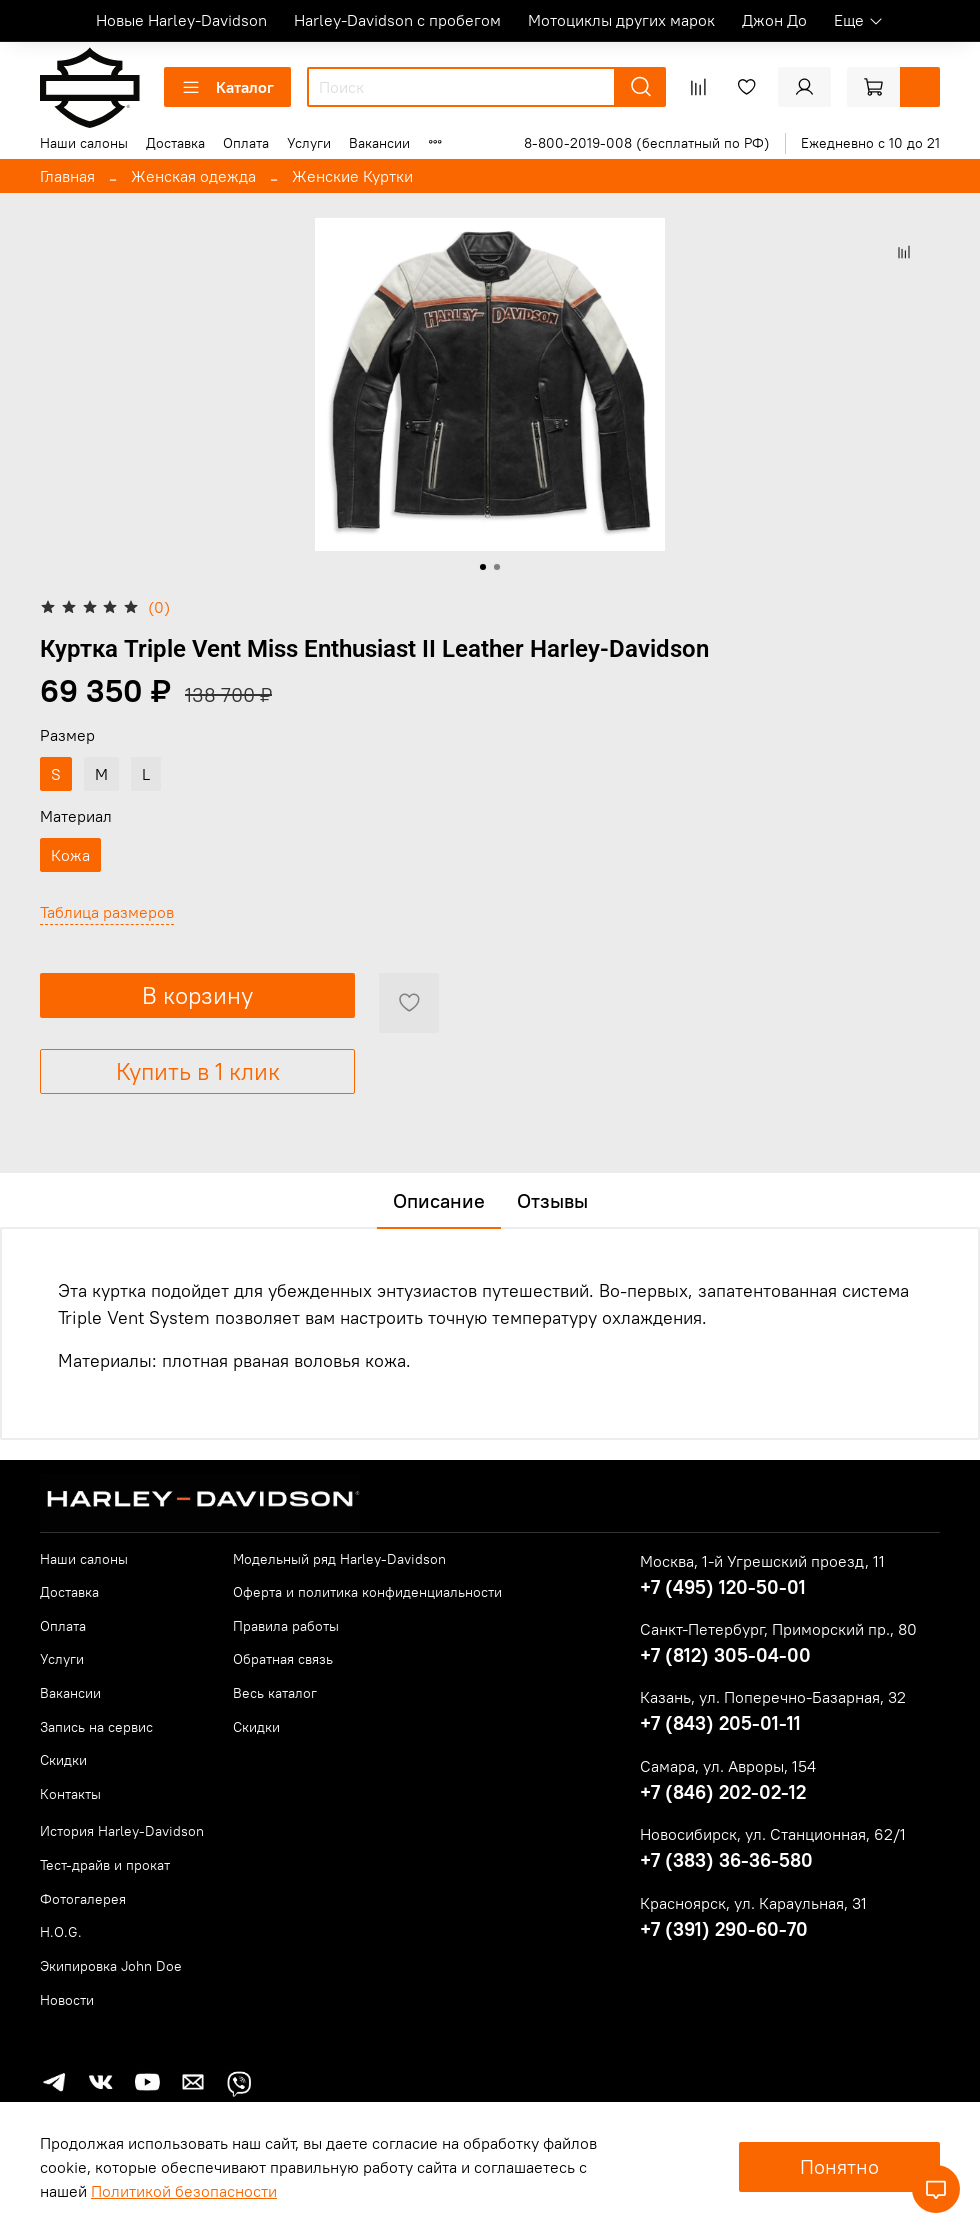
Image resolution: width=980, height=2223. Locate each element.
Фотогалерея (83, 1899)
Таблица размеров (107, 912)
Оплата (246, 143)
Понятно (839, 2166)
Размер (67, 735)
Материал (76, 816)
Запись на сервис (96, 1727)
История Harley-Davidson (122, 1831)
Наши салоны (84, 143)
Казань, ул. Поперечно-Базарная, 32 (773, 1697)
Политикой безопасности (184, 2191)
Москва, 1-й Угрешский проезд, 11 (762, 1561)
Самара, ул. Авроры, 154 (728, 1766)
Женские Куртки (352, 176)
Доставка (175, 143)
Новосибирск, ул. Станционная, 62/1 (773, 1834)
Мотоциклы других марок (621, 20)
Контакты (70, 1794)
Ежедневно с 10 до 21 (870, 143)
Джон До (774, 20)
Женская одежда (193, 176)
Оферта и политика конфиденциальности (367, 1592)
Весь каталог (275, 1693)
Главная (67, 176)
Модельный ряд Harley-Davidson (339, 1559)
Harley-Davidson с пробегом (397, 20)
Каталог (227, 87)
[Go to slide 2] (497, 567)
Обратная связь (283, 1659)
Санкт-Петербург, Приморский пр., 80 (778, 1629)
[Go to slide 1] (483, 567)
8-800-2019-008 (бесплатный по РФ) (647, 143)
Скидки (63, 1760)
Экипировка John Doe (111, 1966)
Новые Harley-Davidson (181, 20)
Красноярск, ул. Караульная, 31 (753, 1903)
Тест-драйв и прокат (105, 1865)
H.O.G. (61, 1932)
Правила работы (286, 1626)
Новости (67, 2000)
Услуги (309, 143)
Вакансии (379, 143)
